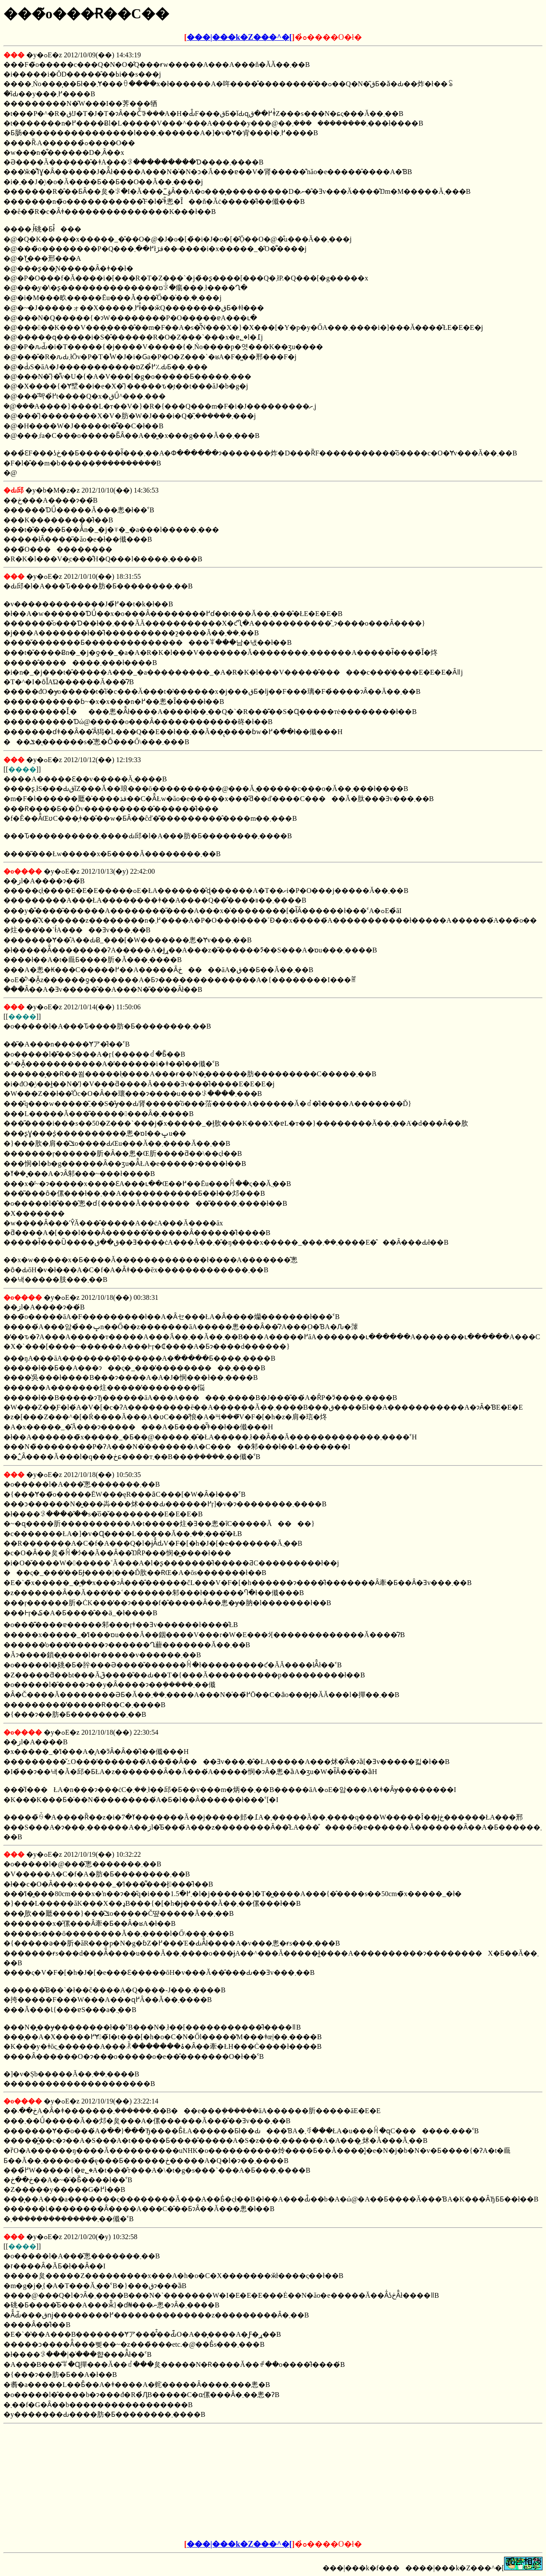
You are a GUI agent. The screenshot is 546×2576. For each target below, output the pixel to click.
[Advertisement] (206, 2482)
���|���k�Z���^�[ (239, 37)
